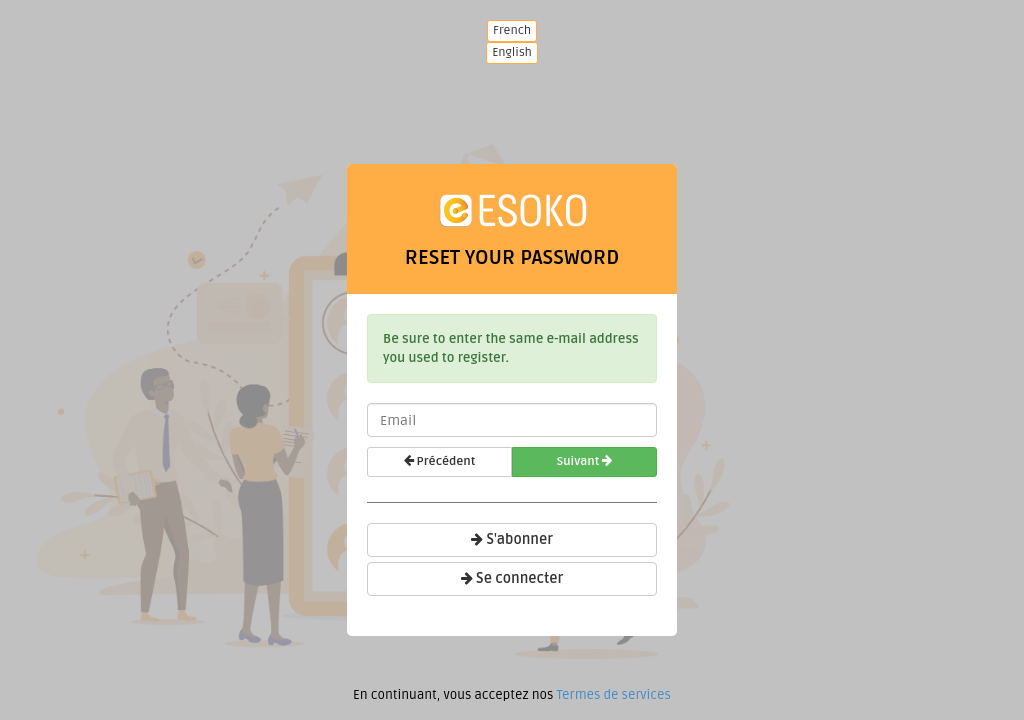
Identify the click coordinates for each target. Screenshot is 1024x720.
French (512, 30)
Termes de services (613, 695)
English (512, 52)
